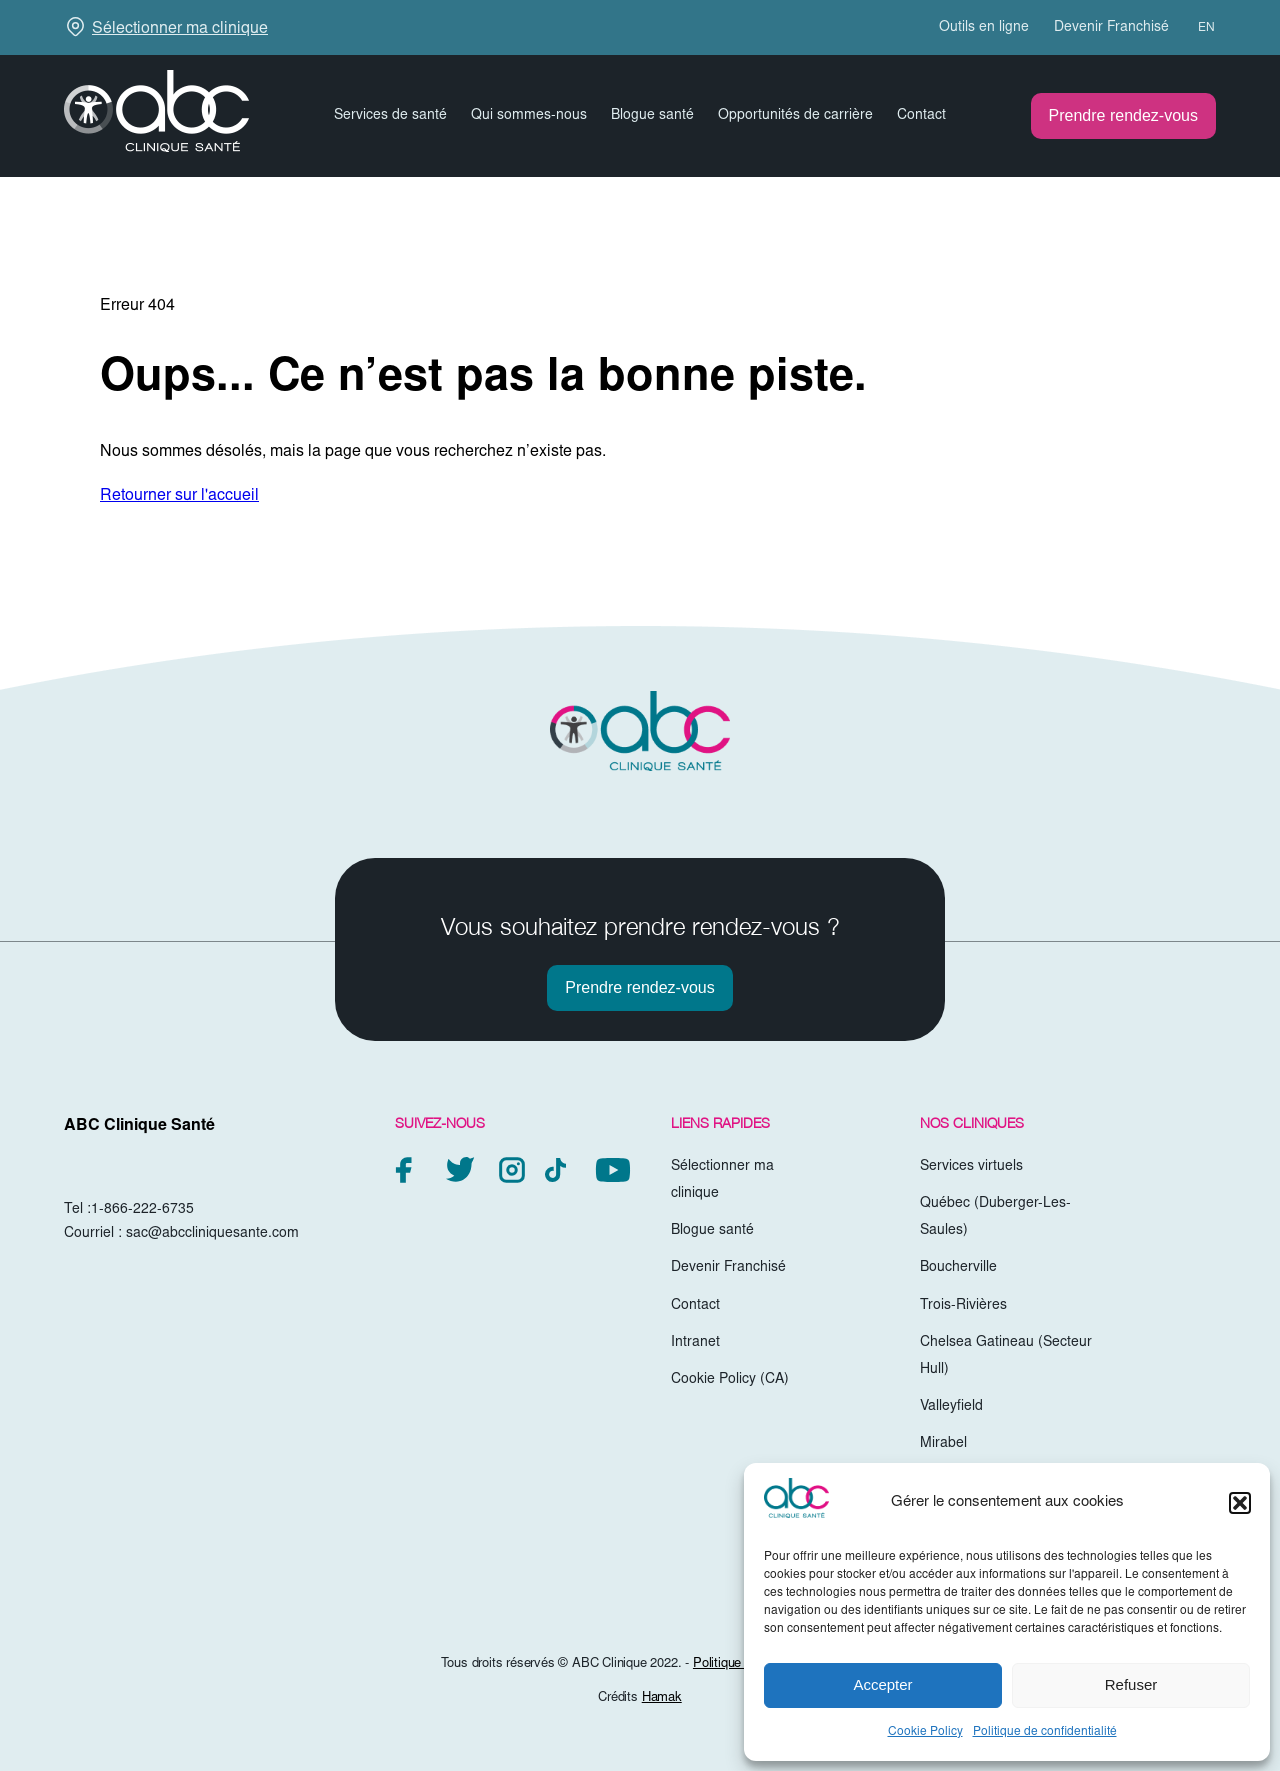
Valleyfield (951, 1407)
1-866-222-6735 (142, 1210)
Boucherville (958, 1268)
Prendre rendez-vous (1123, 115)
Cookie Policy (925, 1732)
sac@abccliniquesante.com (212, 1234)
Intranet (695, 1343)
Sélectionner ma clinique (180, 29)
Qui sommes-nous (529, 116)
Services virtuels (971, 1167)
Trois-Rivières (963, 1306)
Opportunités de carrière (795, 116)
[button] (1240, 1503)
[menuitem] (1197, 28)
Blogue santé (652, 116)
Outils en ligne (984, 28)
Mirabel (943, 1444)
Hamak (662, 1698)
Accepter (882, 1684)
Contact (921, 116)
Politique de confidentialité (1045, 1732)
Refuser (1131, 1684)
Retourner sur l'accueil (179, 496)
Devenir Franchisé (1111, 28)
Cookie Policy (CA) (730, 1380)
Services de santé (390, 116)
